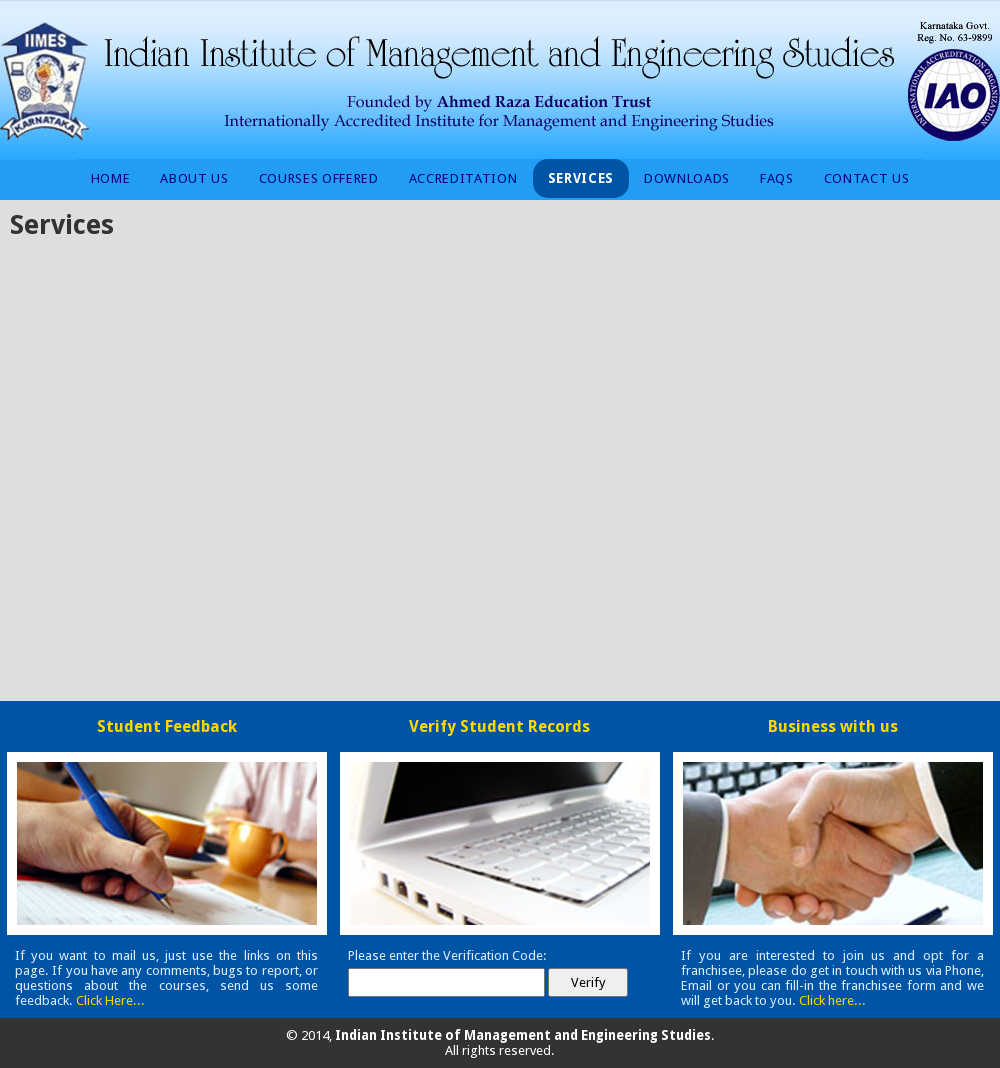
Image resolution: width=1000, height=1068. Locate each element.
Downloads (687, 178)
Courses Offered (319, 178)
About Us (194, 178)
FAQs (777, 178)
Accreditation (463, 178)
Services (581, 178)
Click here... (832, 1000)
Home (111, 178)
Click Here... (110, 1000)
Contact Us (867, 178)
